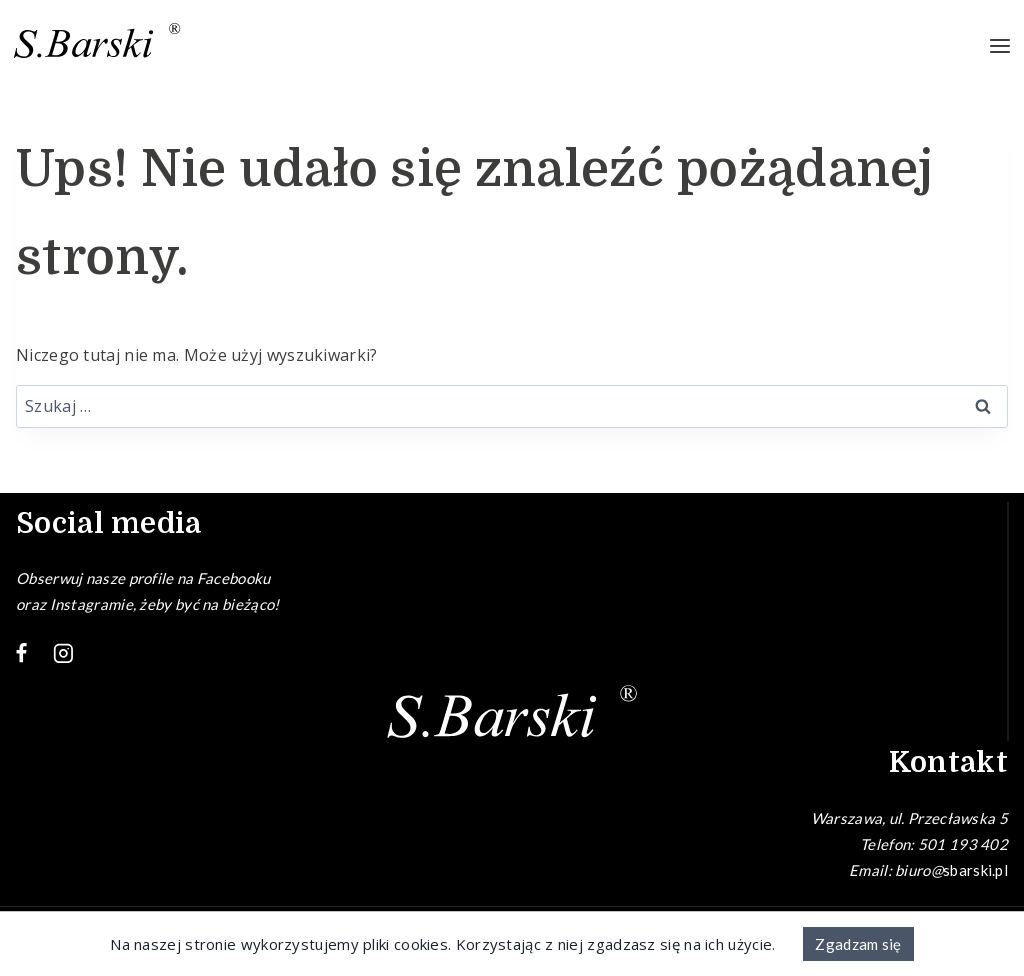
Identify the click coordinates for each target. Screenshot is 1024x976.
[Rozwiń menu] (1000, 47)
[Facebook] (22, 654)
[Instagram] (64, 654)
